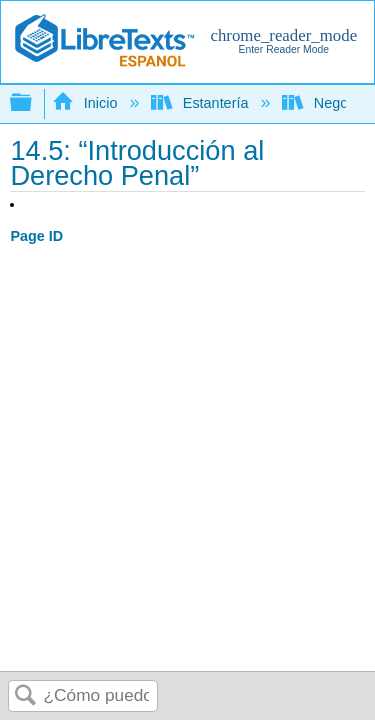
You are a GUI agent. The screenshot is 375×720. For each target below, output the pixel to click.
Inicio (86, 103)
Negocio (326, 103)
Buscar (26, 696)
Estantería (201, 103)
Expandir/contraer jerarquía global (34, 103)
